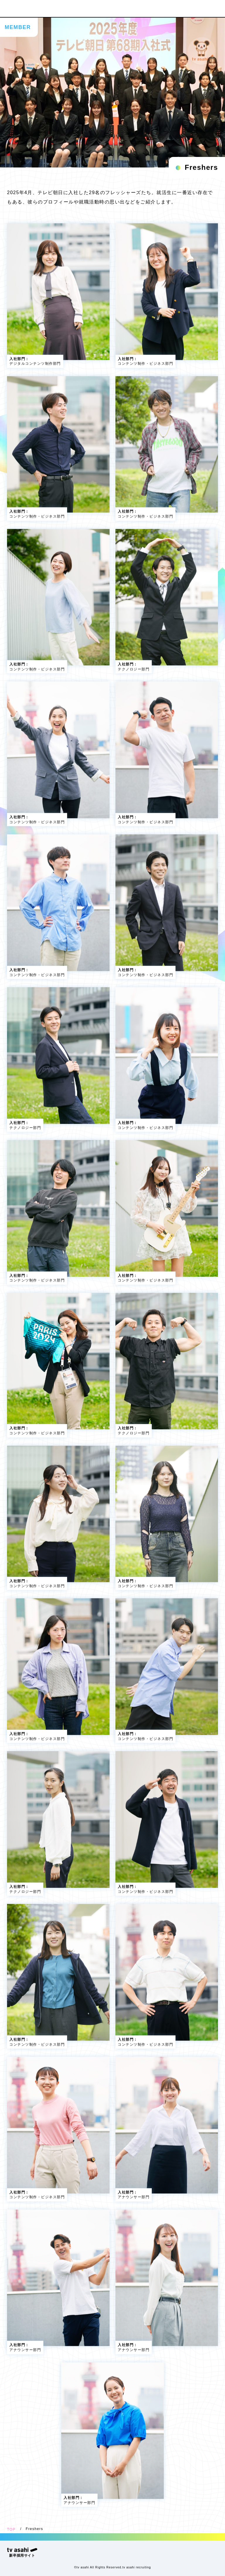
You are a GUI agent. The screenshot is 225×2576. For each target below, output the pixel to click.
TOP (11, 2529)
